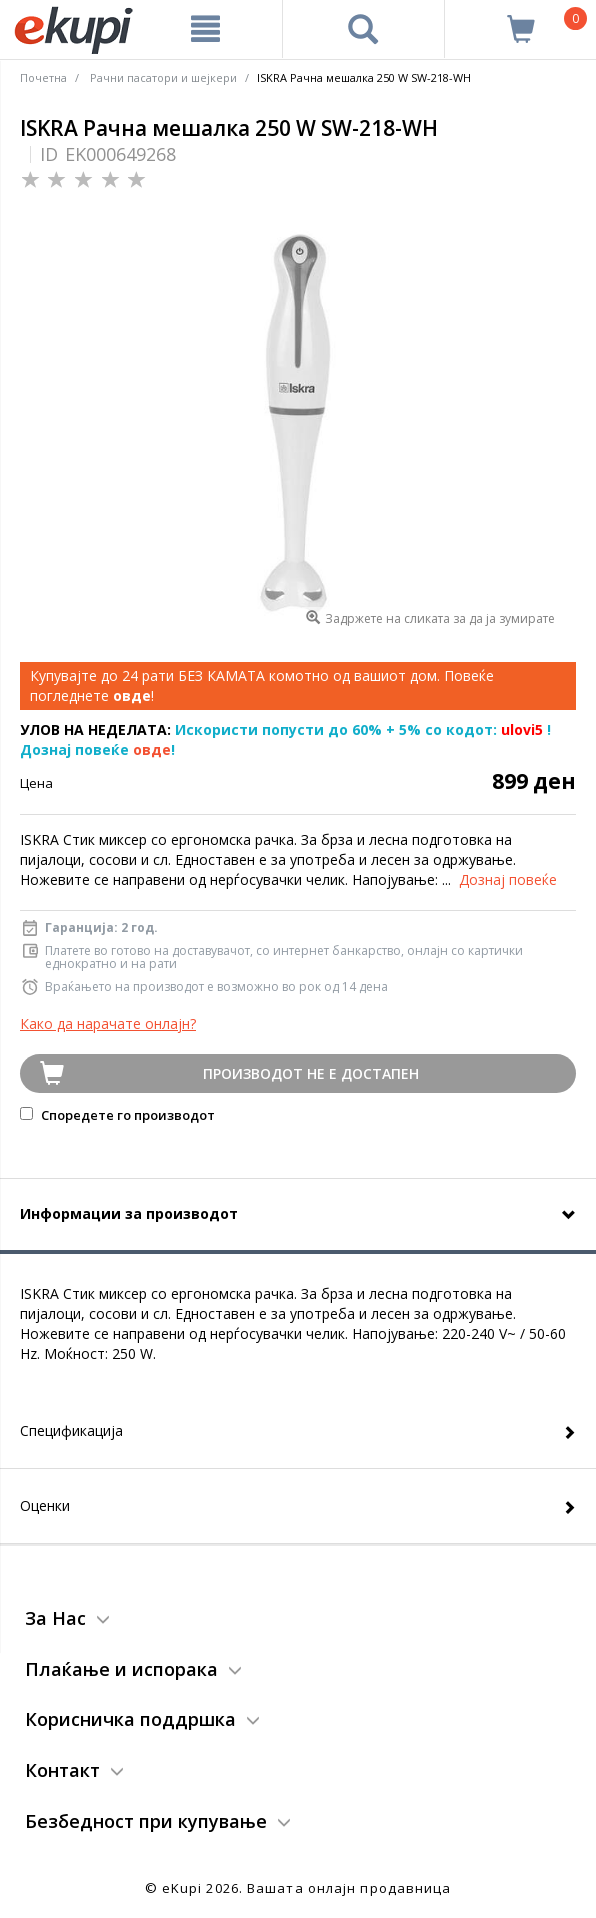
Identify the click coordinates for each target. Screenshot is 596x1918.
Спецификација (71, 1430)
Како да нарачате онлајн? (108, 1023)
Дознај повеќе (508, 879)
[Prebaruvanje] (363, 29)
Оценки (45, 1505)
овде (152, 749)
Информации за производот (129, 1213)
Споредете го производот (117, 1115)
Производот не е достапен (311, 1073)
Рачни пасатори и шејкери (163, 77)
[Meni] (206, 29)
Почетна (43, 77)
